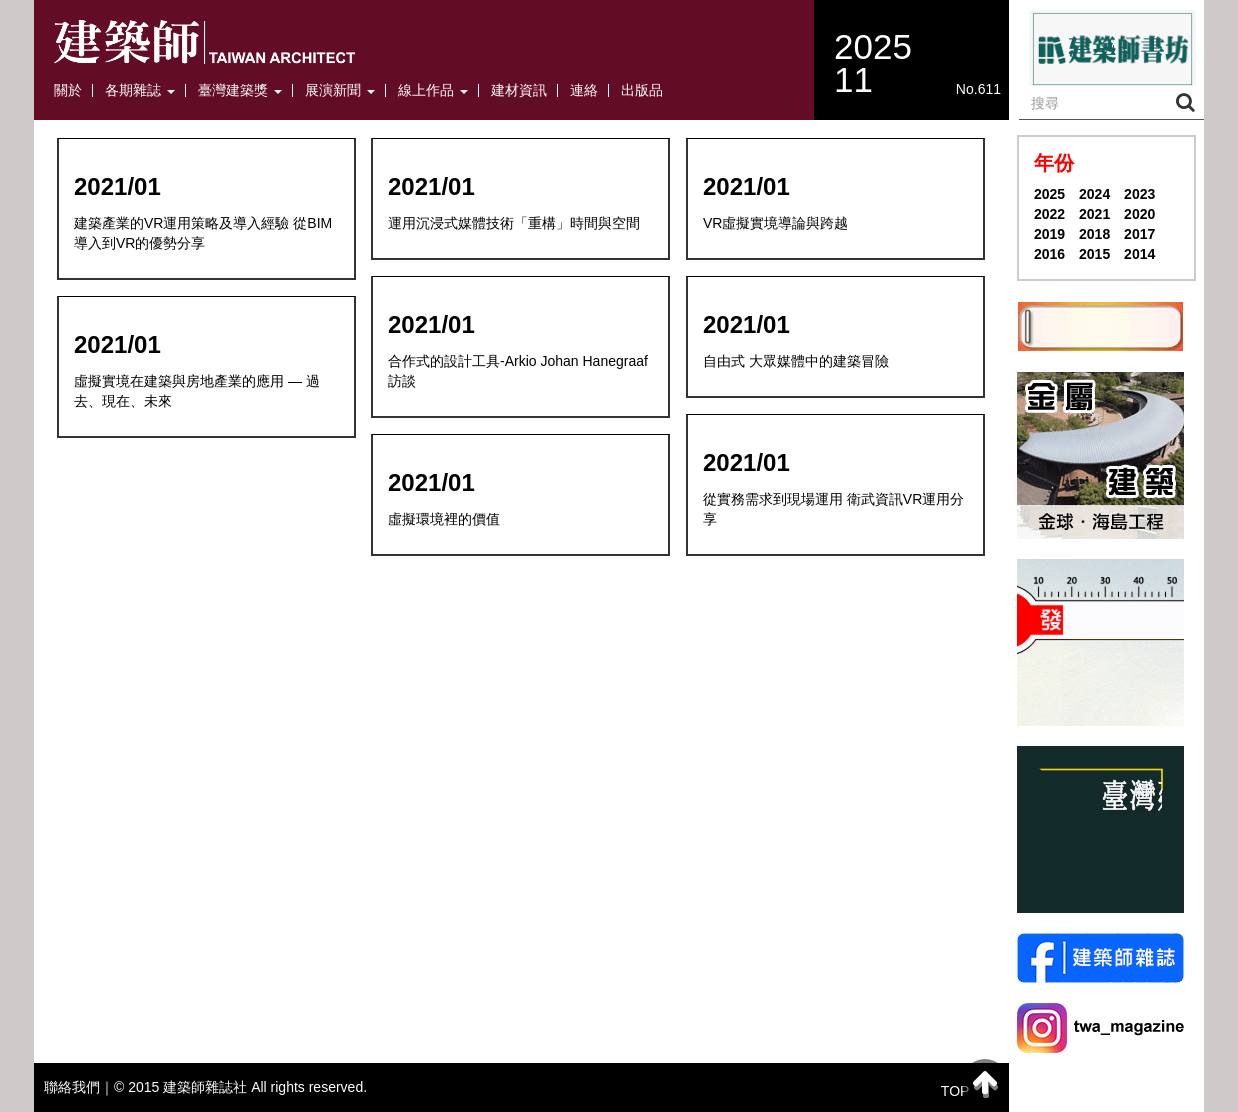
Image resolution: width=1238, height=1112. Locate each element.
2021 (1094, 214)
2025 (1049, 194)
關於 (68, 90)
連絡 (584, 90)
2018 (1094, 234)
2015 (1094, 254)
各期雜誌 (140, 90)
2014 (1139, 254)
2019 (1049, 234)
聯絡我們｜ (79, 1087)
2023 (1139, 194)
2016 (1049, 254)
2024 (1094, 194)
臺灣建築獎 (240, 90)
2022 (1049, 214)
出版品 (642, 90)
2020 (1139, 214)
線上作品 (433, 90)
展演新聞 (340, 90)
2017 (1139, 234)
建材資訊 (519, 90)
